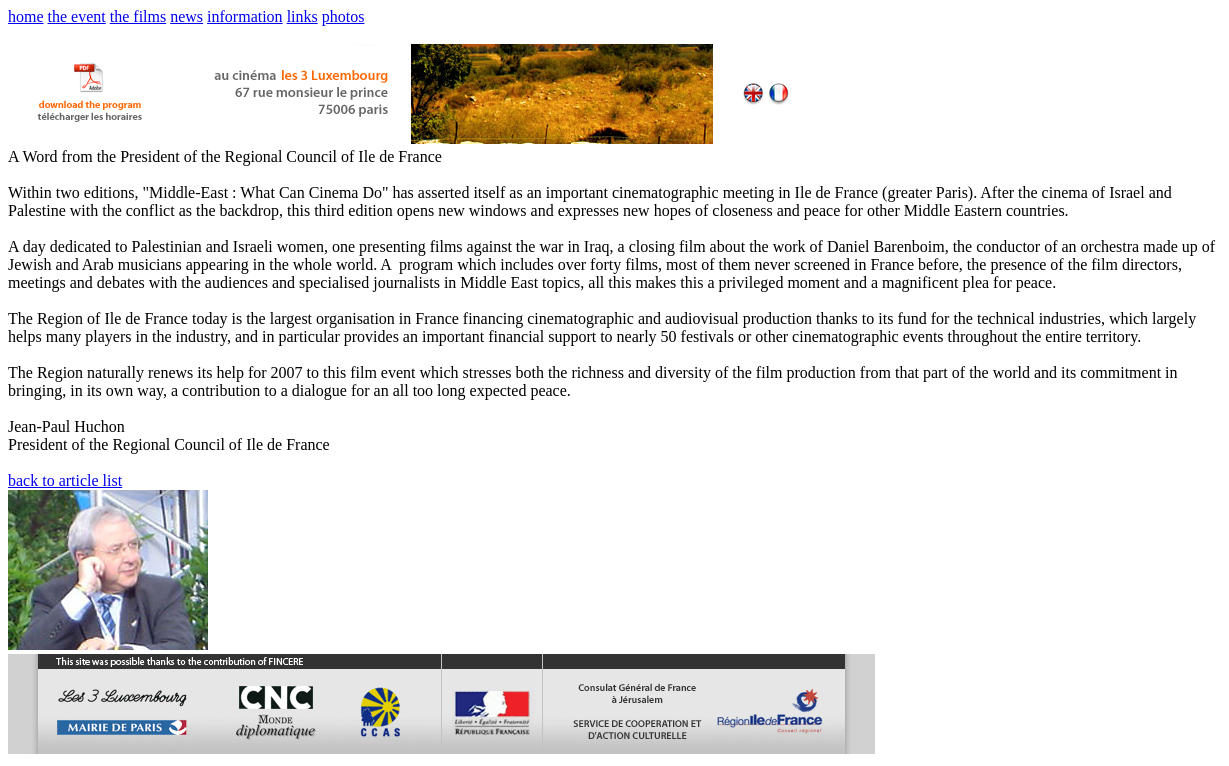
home (26, 16)
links (302, 16)
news (186, 16)
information (245, 16)
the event (77, 16)
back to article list (65, 480)
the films (138, 16)
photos (343, 16)
